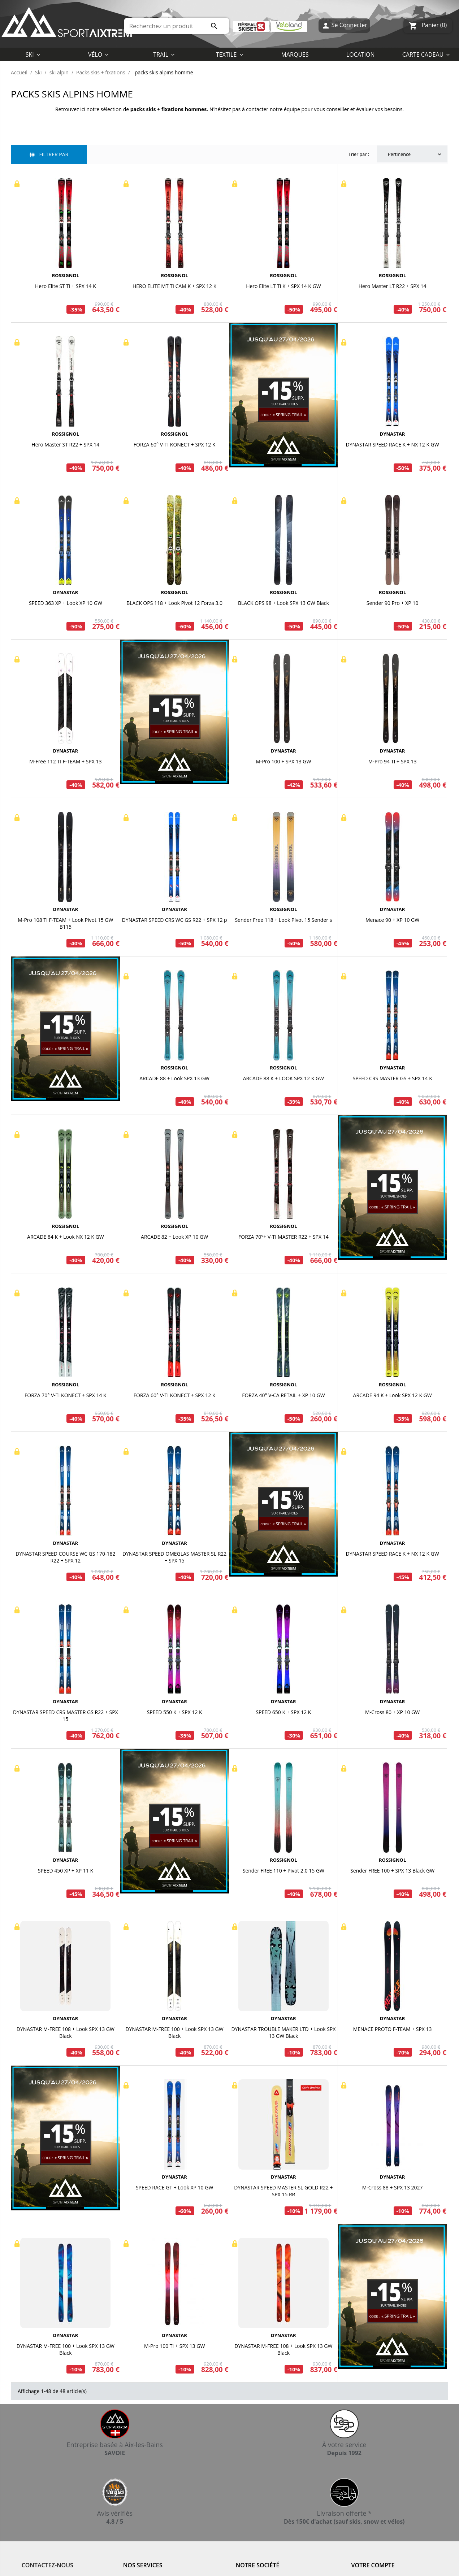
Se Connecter (344, 25)
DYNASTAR (392, 433)
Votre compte (373, 2565)
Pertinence (415, 154)
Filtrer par (49, 154)
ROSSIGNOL (65, 275)
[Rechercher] (176, 26)
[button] (229, 54)
